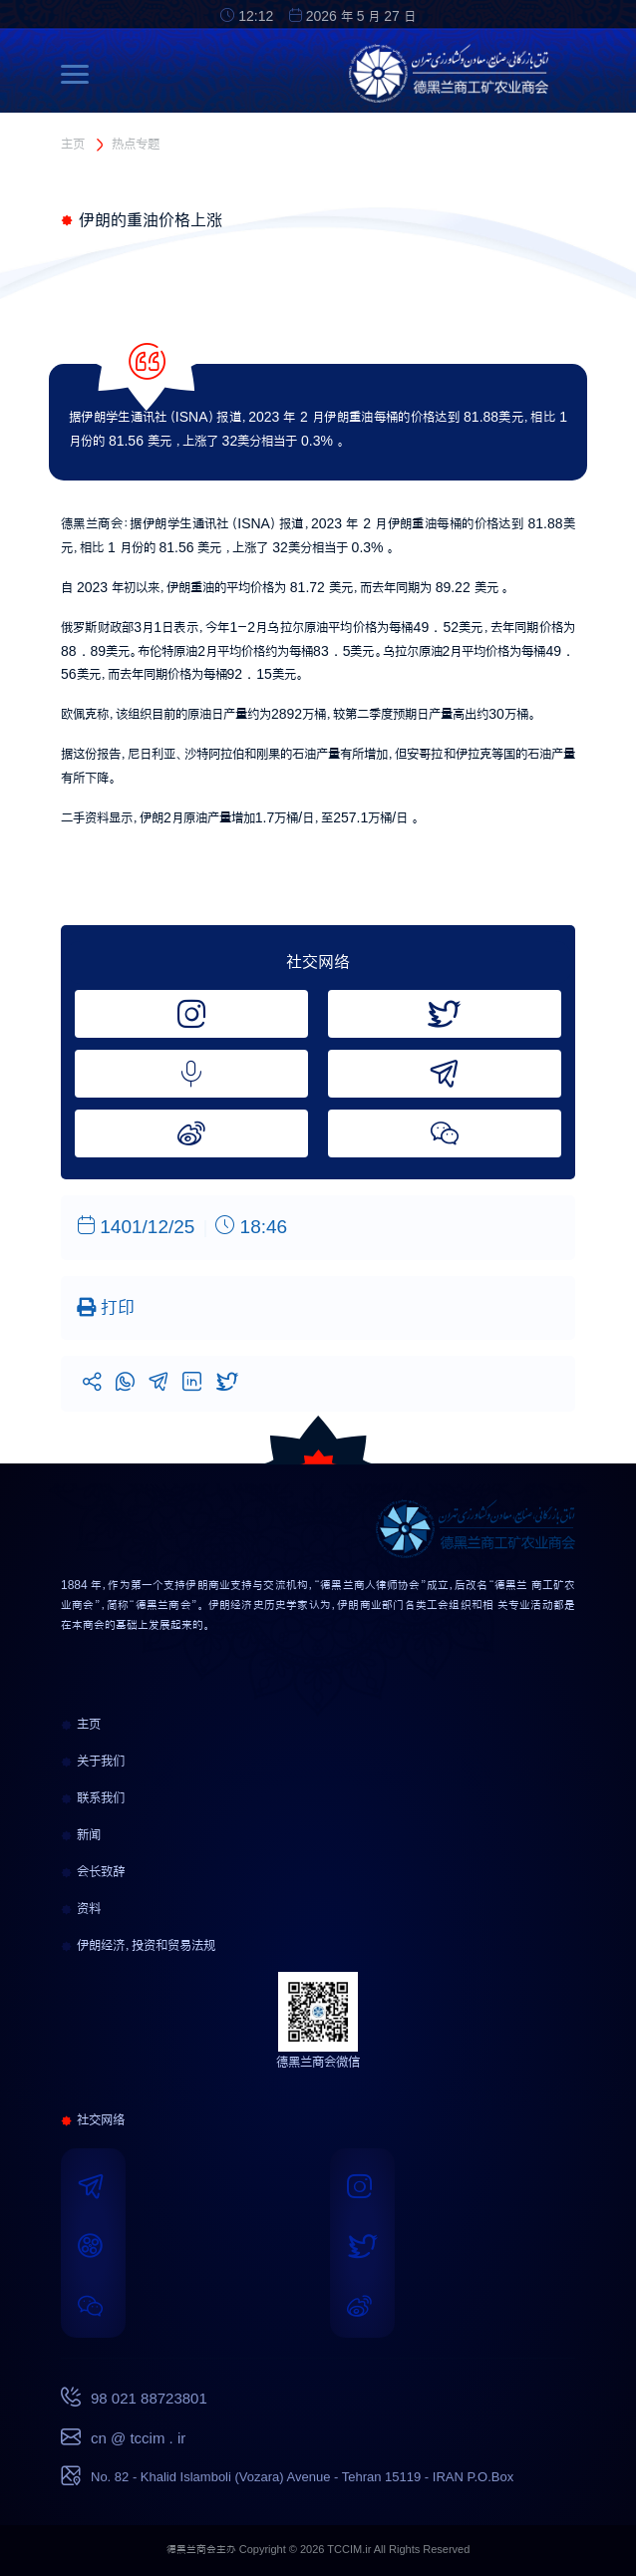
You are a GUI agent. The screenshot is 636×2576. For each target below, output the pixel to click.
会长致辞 (93, 1871)
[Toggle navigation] (80, 74)
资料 (81, 1908)
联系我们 (93, 1797)
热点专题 (135, 144)
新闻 (81, 1834)
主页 (73, 144)
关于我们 (93, 1761)
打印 (106, 1307)
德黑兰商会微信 (318, 2062)
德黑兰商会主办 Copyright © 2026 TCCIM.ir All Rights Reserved (318, 2549)
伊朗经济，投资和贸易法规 (138, 1945)
